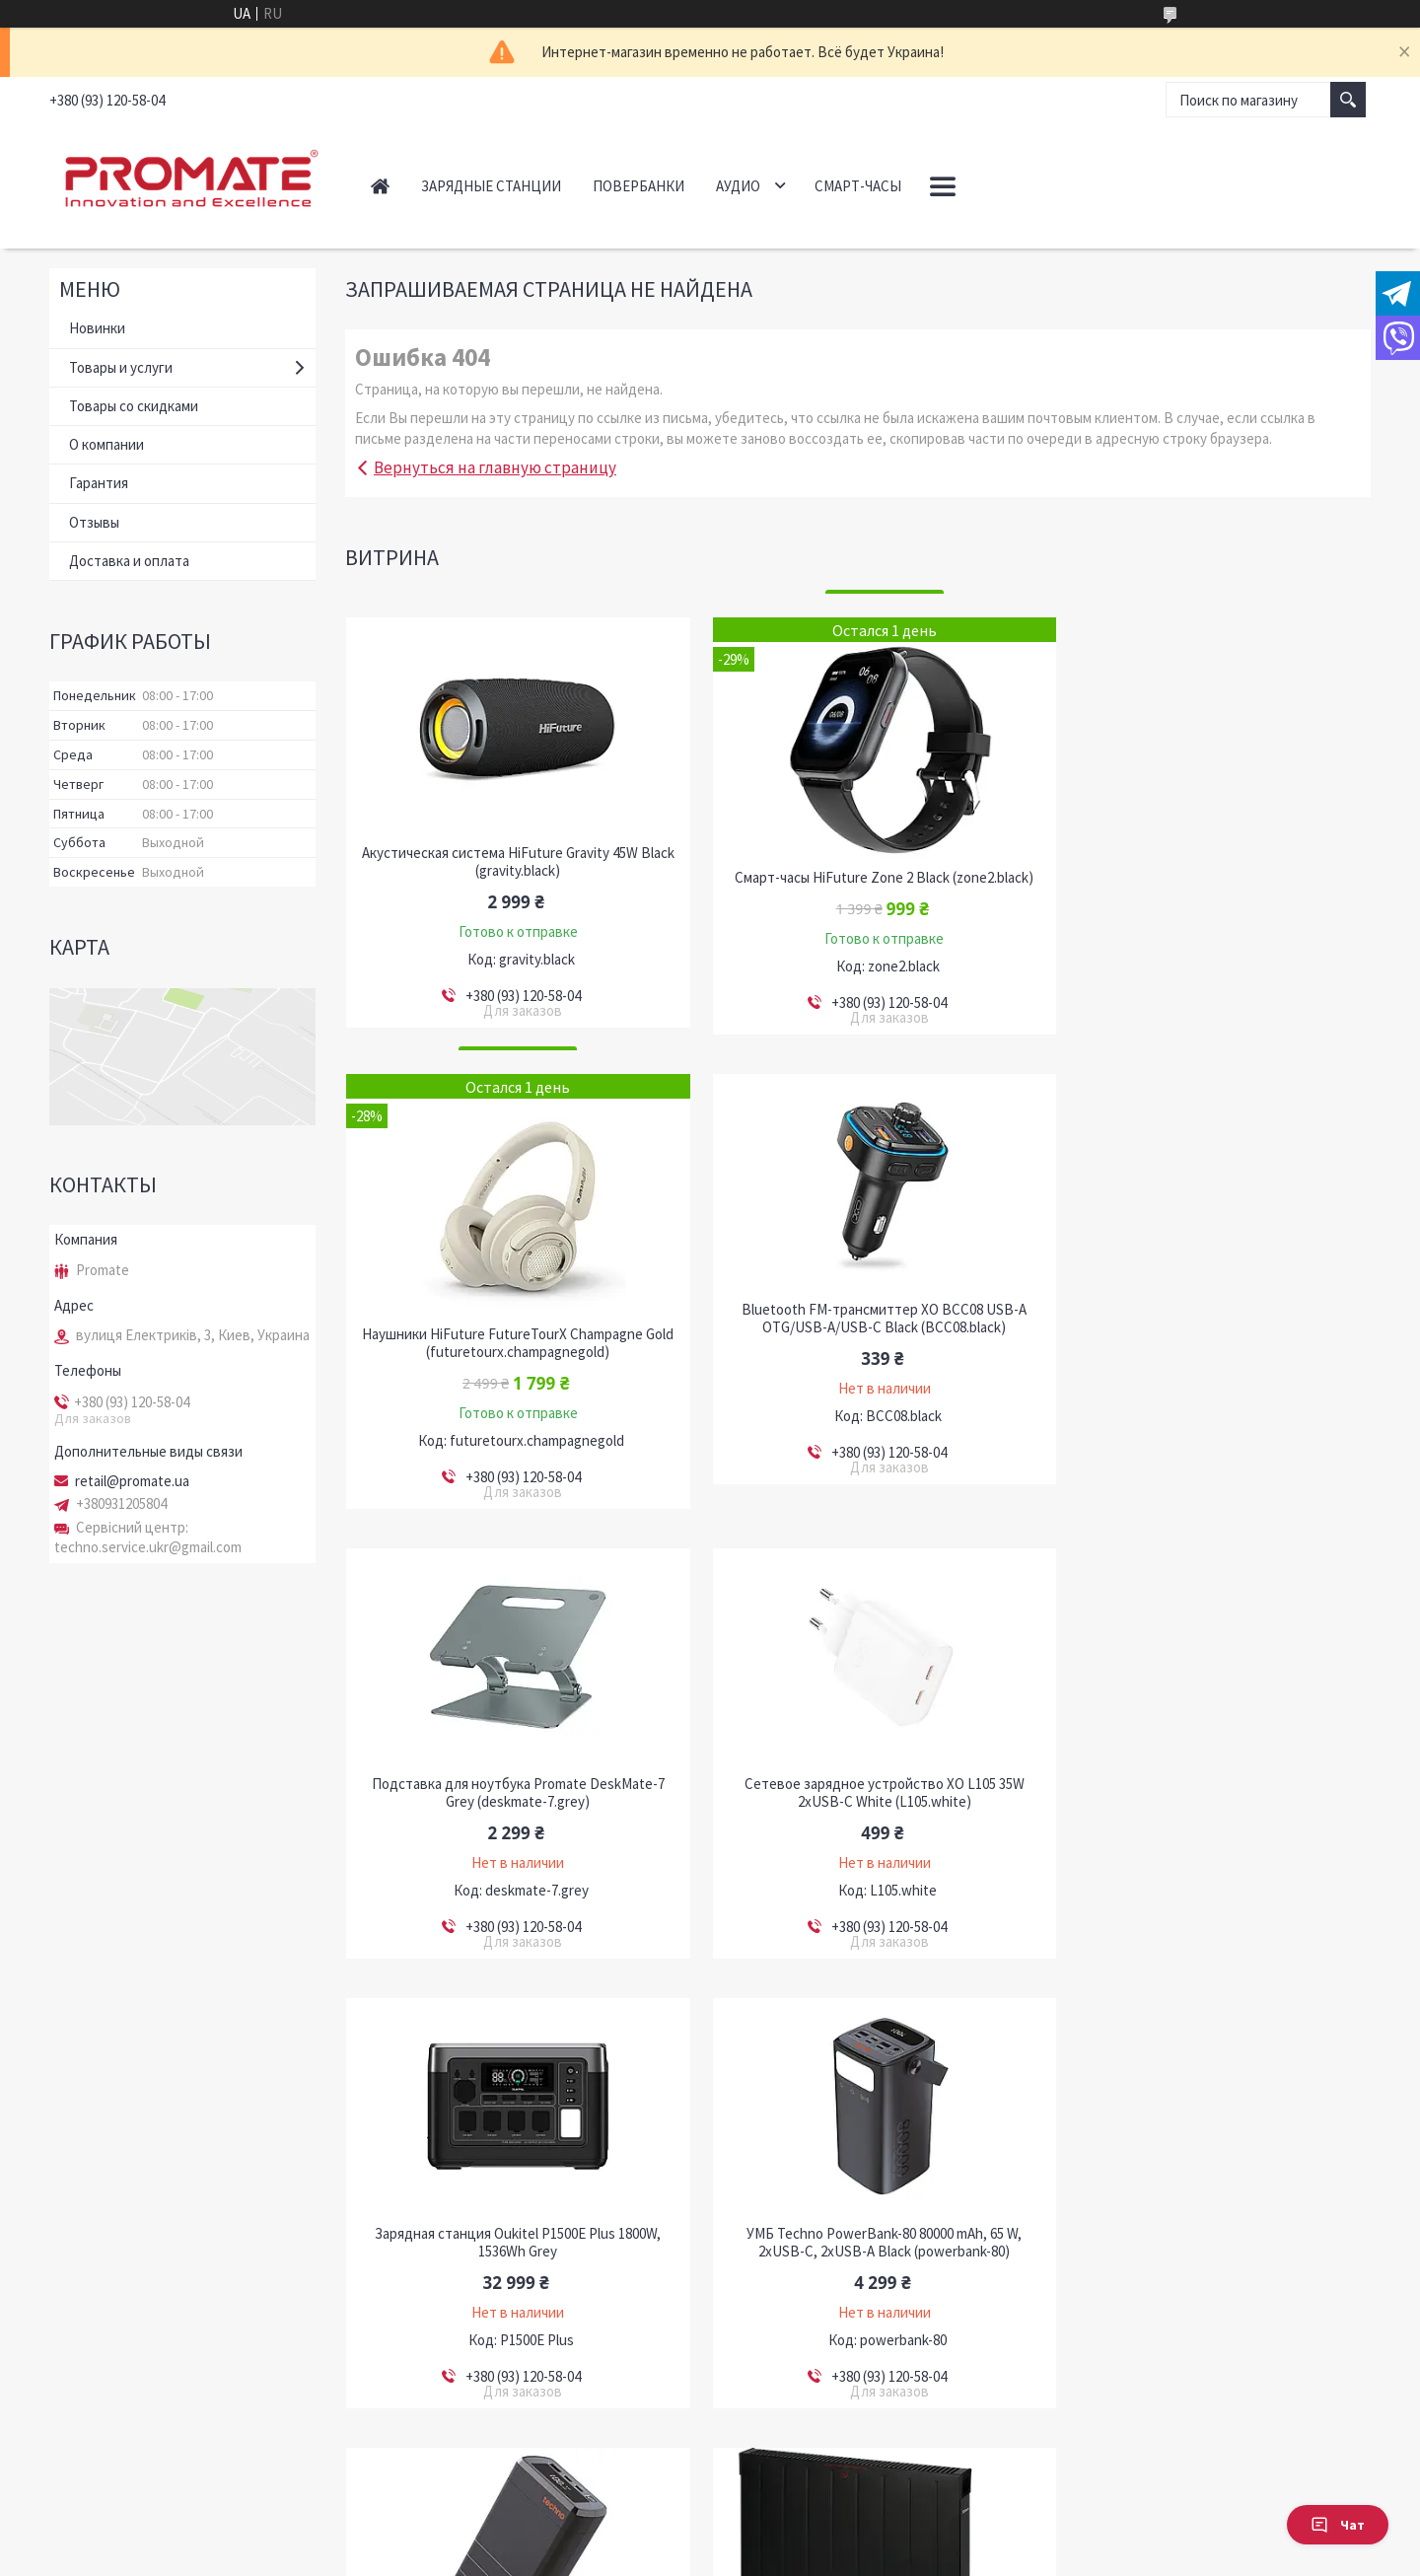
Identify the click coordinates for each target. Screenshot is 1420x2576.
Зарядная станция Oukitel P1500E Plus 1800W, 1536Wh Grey (509, 1786)
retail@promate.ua (132, 1481)
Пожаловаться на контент (648, 2556)
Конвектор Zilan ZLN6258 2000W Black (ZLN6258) (509, 2227)
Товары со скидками (133, 405)
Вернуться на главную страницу (495, 467)
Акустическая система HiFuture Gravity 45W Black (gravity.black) (509, 862)
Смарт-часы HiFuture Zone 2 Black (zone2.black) (857, 878)
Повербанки (638, 186)
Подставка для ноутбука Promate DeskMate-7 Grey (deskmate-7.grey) (857, 1336)
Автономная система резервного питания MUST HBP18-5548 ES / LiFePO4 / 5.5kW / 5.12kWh (857, 2236)
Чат (1338, 2525)
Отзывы (94, 522)
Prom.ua (790, 2539)
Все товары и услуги (1287, 2428)
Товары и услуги (121, 367)
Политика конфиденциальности (806, 2556)
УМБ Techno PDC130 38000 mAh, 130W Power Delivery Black (1207, 1786)
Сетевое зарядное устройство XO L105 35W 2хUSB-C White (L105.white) (1207, 1336)
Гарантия (98, 482)
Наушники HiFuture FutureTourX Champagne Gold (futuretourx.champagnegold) (1206, 886)
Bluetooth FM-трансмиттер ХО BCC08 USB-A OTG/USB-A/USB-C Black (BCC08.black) (509, 1336)
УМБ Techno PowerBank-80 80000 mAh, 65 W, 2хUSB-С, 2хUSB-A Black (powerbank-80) (857, 1786)
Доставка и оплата (129, 560)
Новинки (97, 328)
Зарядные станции (491, 186)
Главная (380, 186)
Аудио (738, 186)
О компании (106, 444)
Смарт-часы (858, 186)
